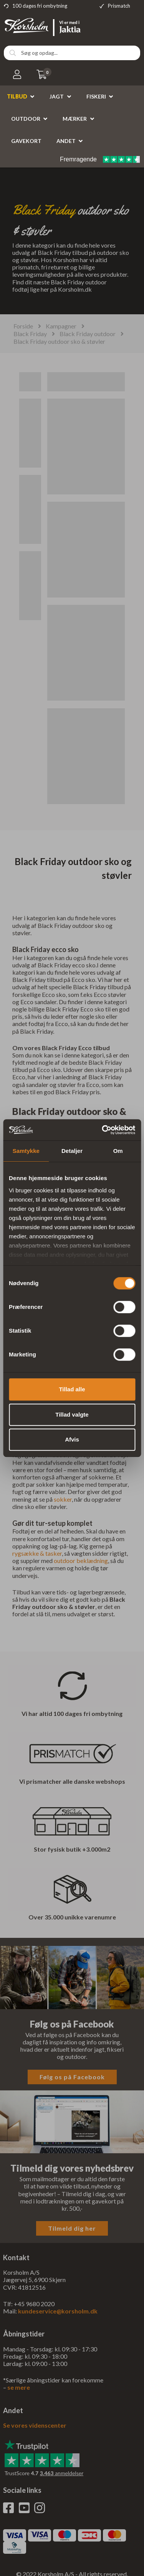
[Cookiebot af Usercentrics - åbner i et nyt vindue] (102, 1130)
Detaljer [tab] (72, 1151)
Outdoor (25, 118)
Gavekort (26, 141)
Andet (66, 141)
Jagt (57, 96)
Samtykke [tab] (26, 1151)
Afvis (72, 1439)
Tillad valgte (71, 1414)
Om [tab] (118, 1151)
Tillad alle (72, 1389)
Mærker (75, 118)
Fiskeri (96, 96)
